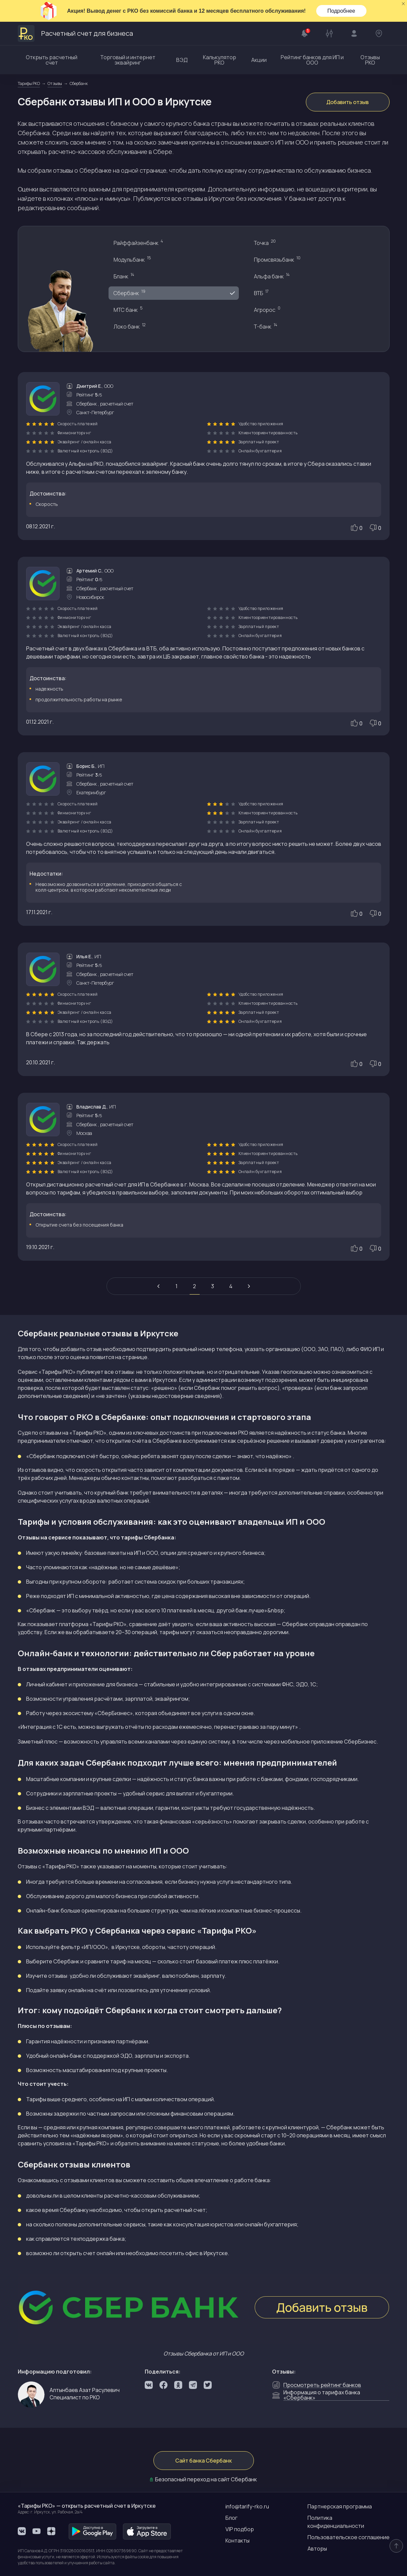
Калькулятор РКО (219, 60)
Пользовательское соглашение (349, 2537)
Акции (259, 60)
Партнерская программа (340, 2506)
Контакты (237, 2540)
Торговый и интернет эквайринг (127, 60)
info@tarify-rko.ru (247, 2506)
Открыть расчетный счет (51, 60)
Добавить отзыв (347, 102)
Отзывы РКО (370, 60)
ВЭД (182, 60)
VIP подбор (239, 2529)
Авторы (317, 2548)
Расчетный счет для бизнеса (75, 33)
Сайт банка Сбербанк (203, 2460)
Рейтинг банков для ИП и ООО (312, 60)
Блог (231, 2517)
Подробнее (341, 11)
